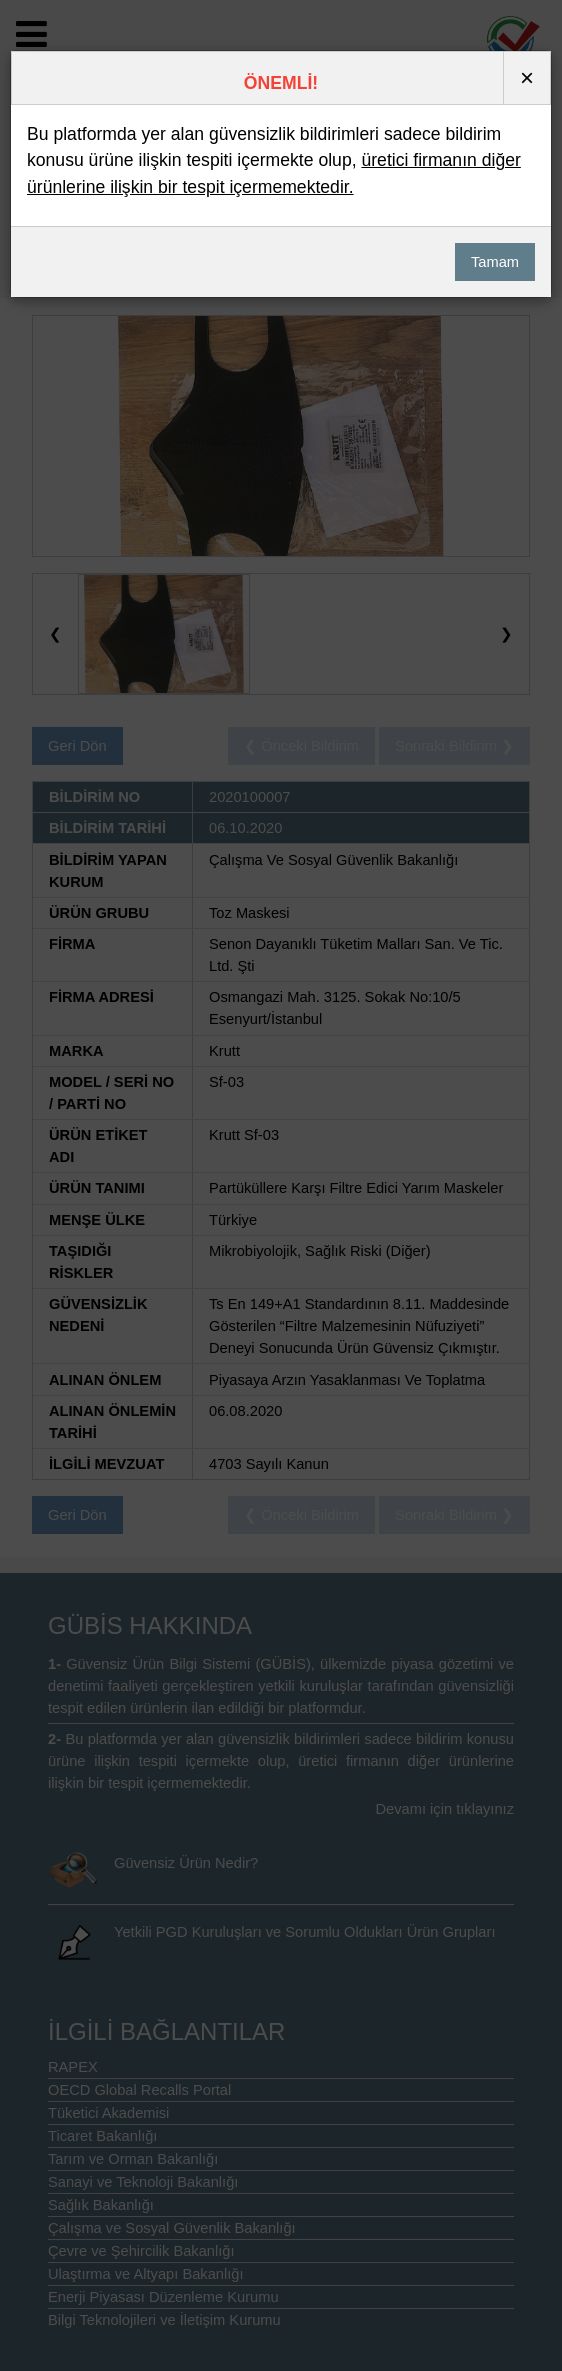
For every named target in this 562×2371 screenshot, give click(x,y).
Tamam (495, 262)
